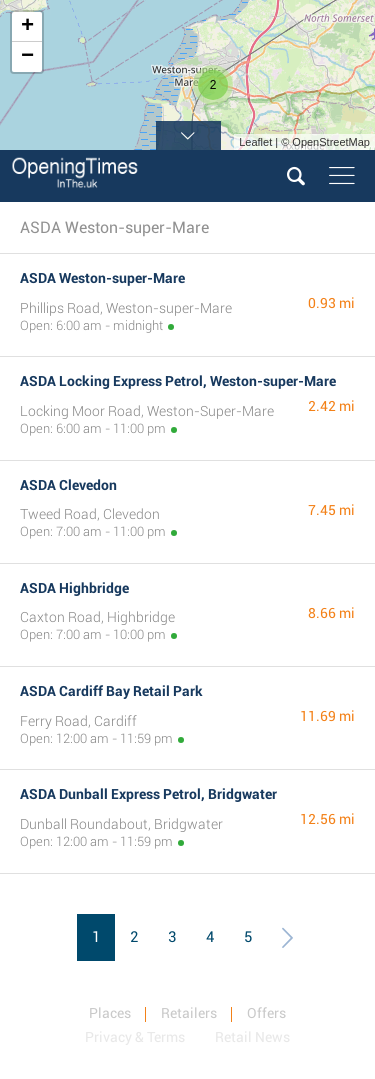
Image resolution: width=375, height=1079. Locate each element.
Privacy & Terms (135, 1037)
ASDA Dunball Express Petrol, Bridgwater (148, 794)
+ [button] (27, 27)
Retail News (252, 1037)
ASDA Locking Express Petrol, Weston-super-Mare (178, 381)
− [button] (27, 57)
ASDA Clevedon (68, 485)
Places (110, 1013)
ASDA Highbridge (74, 588)
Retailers (189, 1013)
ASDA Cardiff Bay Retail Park (111, 691)
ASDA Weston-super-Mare (102, 278)
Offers (266, 1013)
